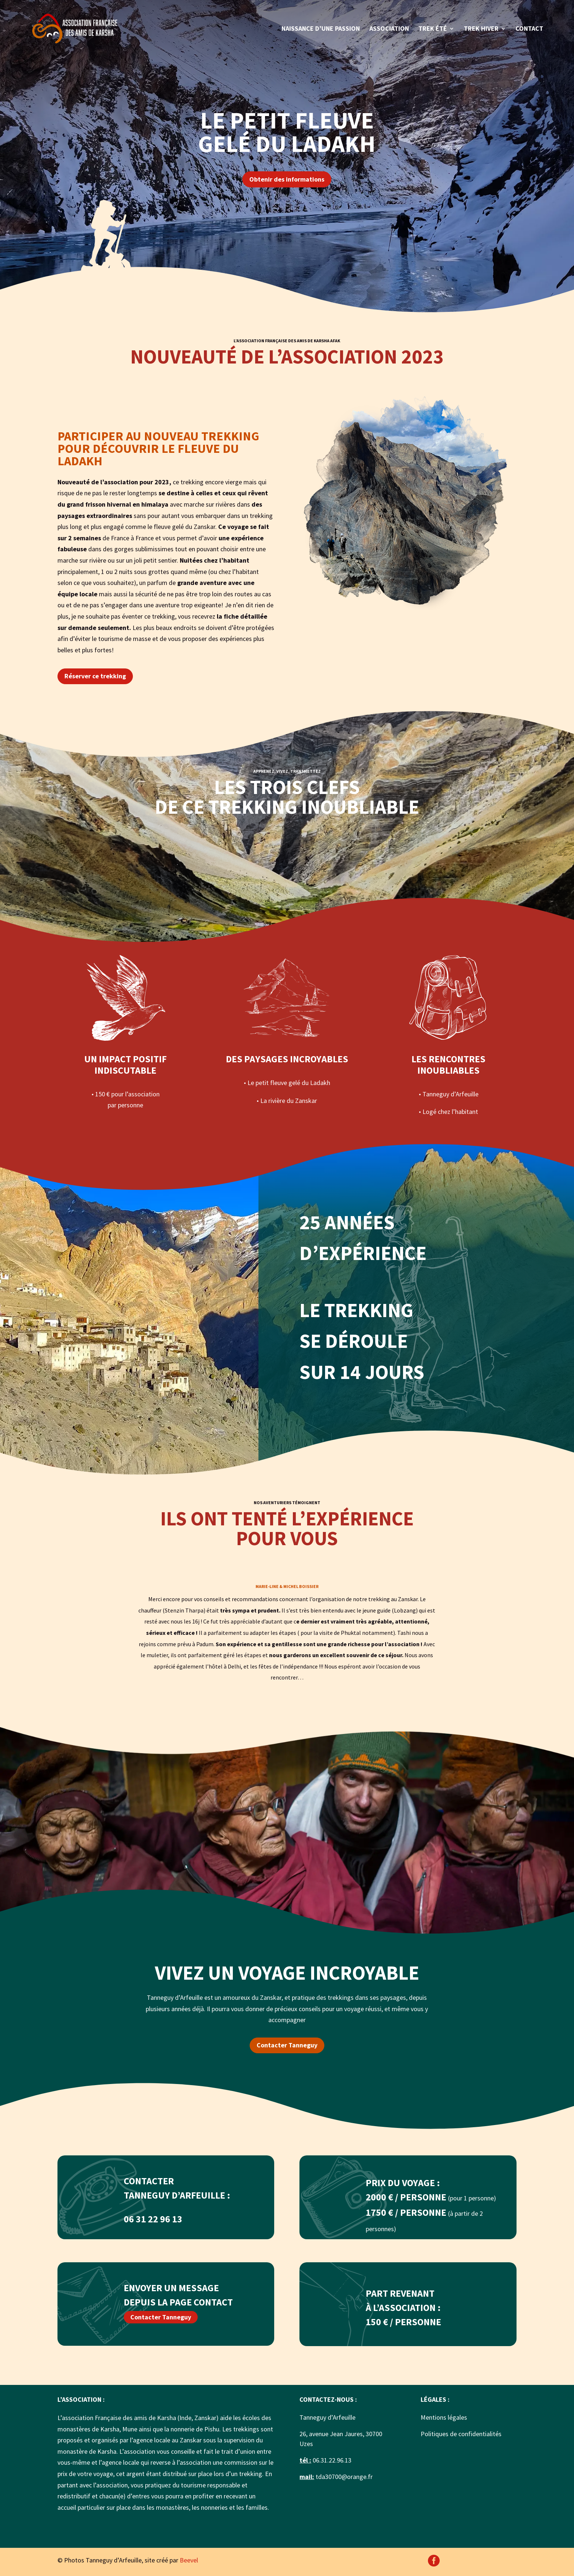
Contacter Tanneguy (287, 2045)
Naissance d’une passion (321, 29)
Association (389, 29)
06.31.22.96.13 (331, 2460)
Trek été (432, 29)
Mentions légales (444, 2417)
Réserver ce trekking (95, 676)
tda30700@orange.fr (344, 2476)
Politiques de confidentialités (461, 2434)
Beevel (189, 2560)
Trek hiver (481, 29)
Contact (529, 29)
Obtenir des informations (286, 179)
